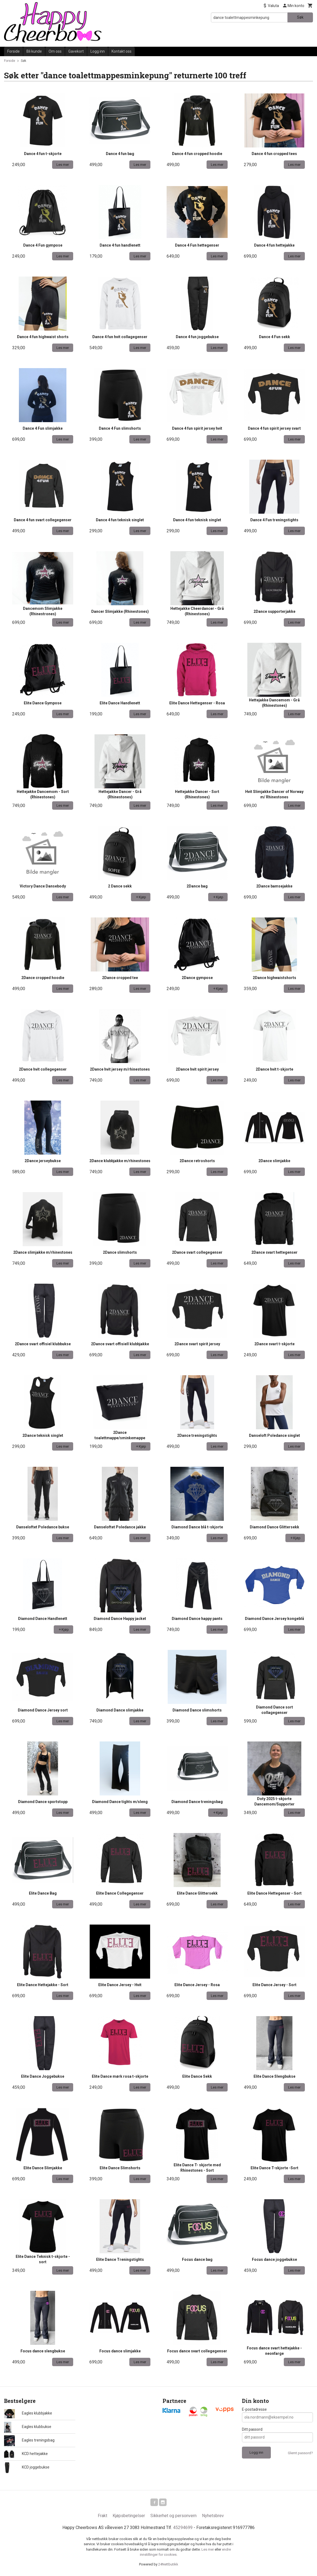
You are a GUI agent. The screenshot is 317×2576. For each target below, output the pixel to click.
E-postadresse (254, 2409)
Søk (300, 17)
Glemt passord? (300, 2453)
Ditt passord (252, 2429)
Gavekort (76, 51)
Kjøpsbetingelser (129, 2516)
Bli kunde (34, 51)
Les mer (208, 2550)
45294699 (183, 2528)
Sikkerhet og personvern (173, 2516)
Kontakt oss (121, 51)
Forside (13, 51)
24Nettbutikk (168, 2565)
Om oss (55, 51)
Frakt (102, 2516)
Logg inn (97, 51)
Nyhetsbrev (213, 2516)
